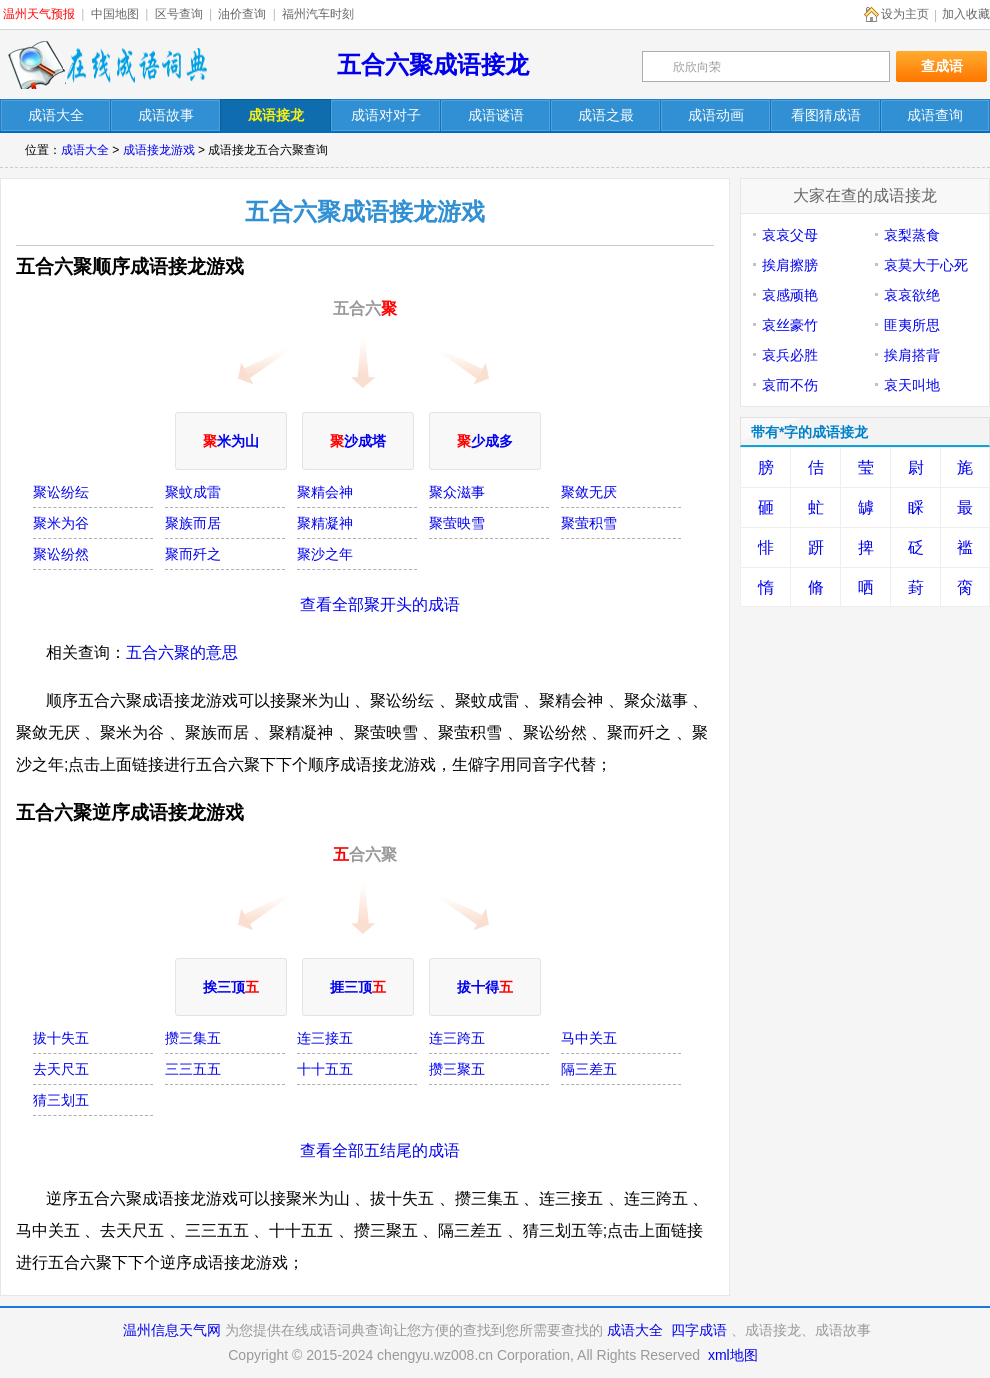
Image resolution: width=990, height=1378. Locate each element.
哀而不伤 (790, 385)
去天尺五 (61, 1069)
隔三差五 (589, 1069)
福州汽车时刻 (318, 14)
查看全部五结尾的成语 (380, 1150)
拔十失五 (61, 1038)
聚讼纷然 (61, 554)
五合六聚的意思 (182, 652)
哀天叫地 (912, 385)
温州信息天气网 (172, 1330)
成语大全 (85, 150)
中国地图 (115, 14)
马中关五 (589, 1038)
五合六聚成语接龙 (433, 64)
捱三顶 (358, 987)
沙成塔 (358, 441)
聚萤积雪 (589, 523)
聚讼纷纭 (61, 492)
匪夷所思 (912, 325)
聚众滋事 (457, 492)
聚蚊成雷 (193, 492)
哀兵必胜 (790, 355)
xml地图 (733, 1355)
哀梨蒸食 (912, 235)
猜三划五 (61, 1100)
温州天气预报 (39, 14)
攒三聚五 (457, 1069)
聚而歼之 (193, 554)
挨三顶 (231, 987)
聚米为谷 (61, 523)
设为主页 (905, 14)
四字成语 (699, 1330)
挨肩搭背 (912, 355)
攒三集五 (193, 1038)
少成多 (485, 441)
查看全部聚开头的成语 (380, 604)
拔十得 (485, 987)
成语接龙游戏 (159, 150)
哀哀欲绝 (912, 295)
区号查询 (179, 14)
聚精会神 (325, 492)
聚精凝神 (325, 523)
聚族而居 (193, 523)
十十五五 (325, 1069)
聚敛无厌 (589, 492)
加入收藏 (966, 14)
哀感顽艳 (790, 295)
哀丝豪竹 (790, 325)
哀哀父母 (790, 235)
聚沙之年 (325, 554)
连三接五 (325, 1038)
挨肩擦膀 (790, 265)
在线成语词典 (107, 65)
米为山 (231, 441)
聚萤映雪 (457, 523)
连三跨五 (457, 1038)
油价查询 (242, 14)
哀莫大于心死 (926, 265)
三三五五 (193, 1069)
